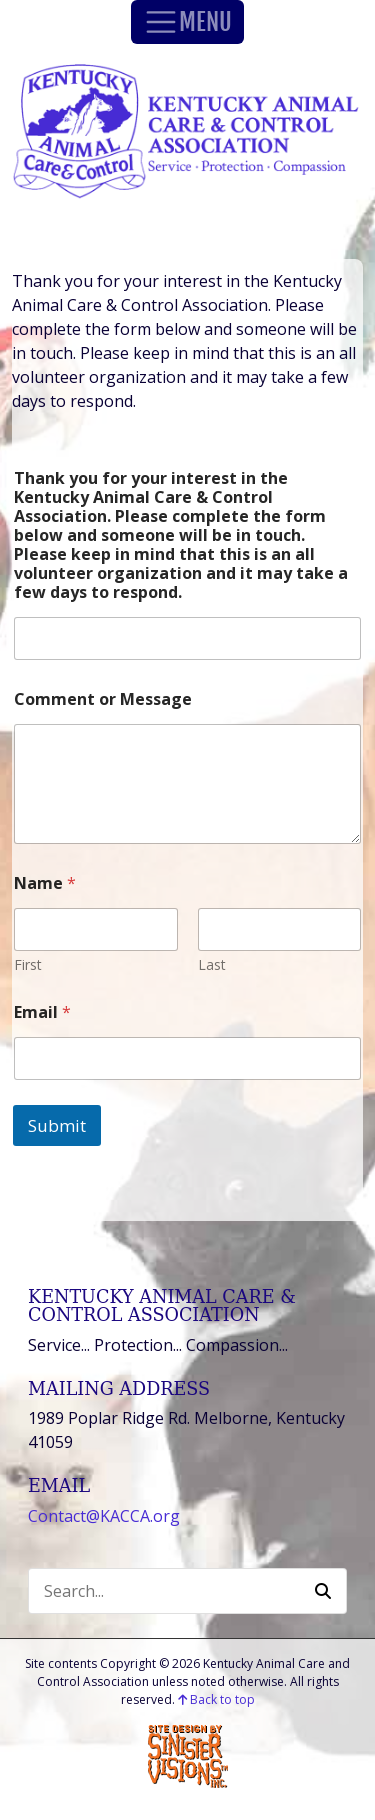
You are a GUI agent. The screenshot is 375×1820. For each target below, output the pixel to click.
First (28, 964)
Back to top (216, 1699)
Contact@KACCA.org (104, 1516)
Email (42, 1012)
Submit (57, 1125)
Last (212, 964)
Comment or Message (103, 699)
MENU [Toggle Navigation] (187, 22)
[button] (323, 1591)
